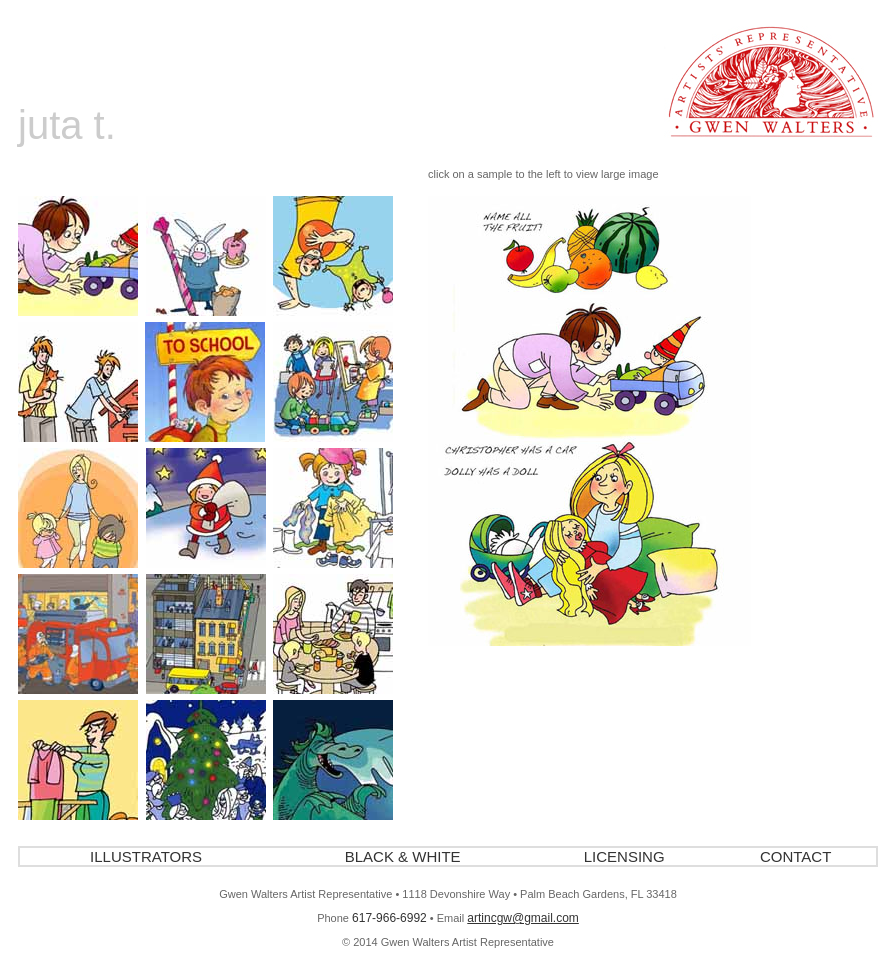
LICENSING (624, 856)
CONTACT (795, 856)
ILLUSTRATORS (146, 856)
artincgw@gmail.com (523, 918)
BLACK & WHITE (403, 856)
